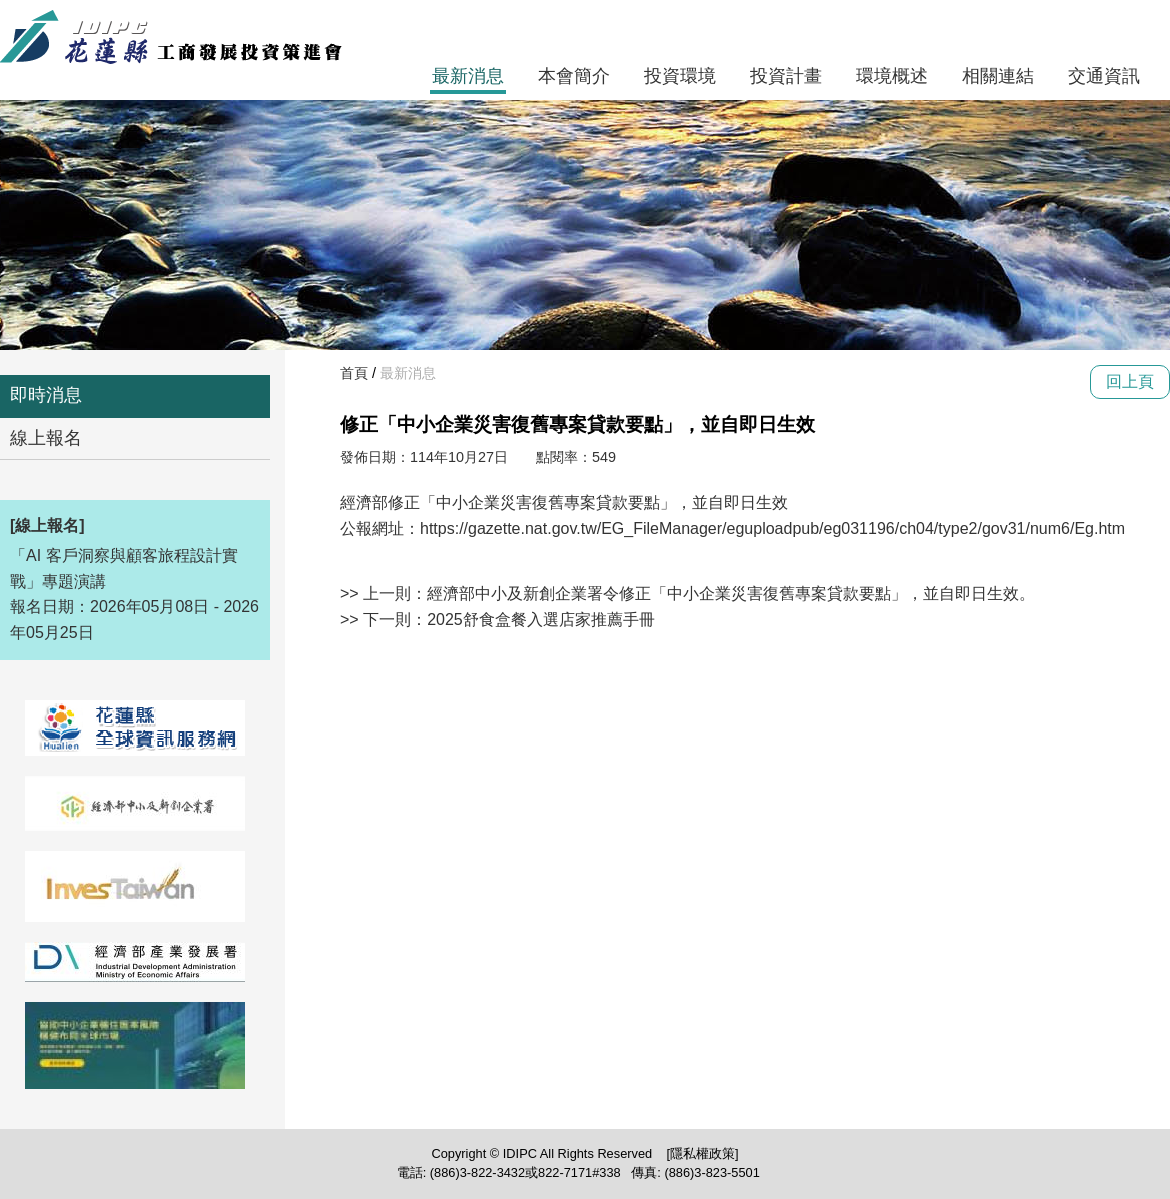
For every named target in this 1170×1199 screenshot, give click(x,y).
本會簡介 (574, 76)
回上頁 (1130, 381)
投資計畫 (786, 76)
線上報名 (46, 438)
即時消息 (46, 395)
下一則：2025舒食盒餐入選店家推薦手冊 (509, 619)
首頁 (354, 373)
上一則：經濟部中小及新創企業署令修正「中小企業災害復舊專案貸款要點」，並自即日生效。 (699, 593)
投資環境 (680, 76)
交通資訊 (1104, 76)
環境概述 (892, 76)
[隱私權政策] (702, 1153)
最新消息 (468, 76)
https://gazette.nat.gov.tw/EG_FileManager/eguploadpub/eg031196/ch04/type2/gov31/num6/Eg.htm (772, 528)
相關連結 (998, 76)
